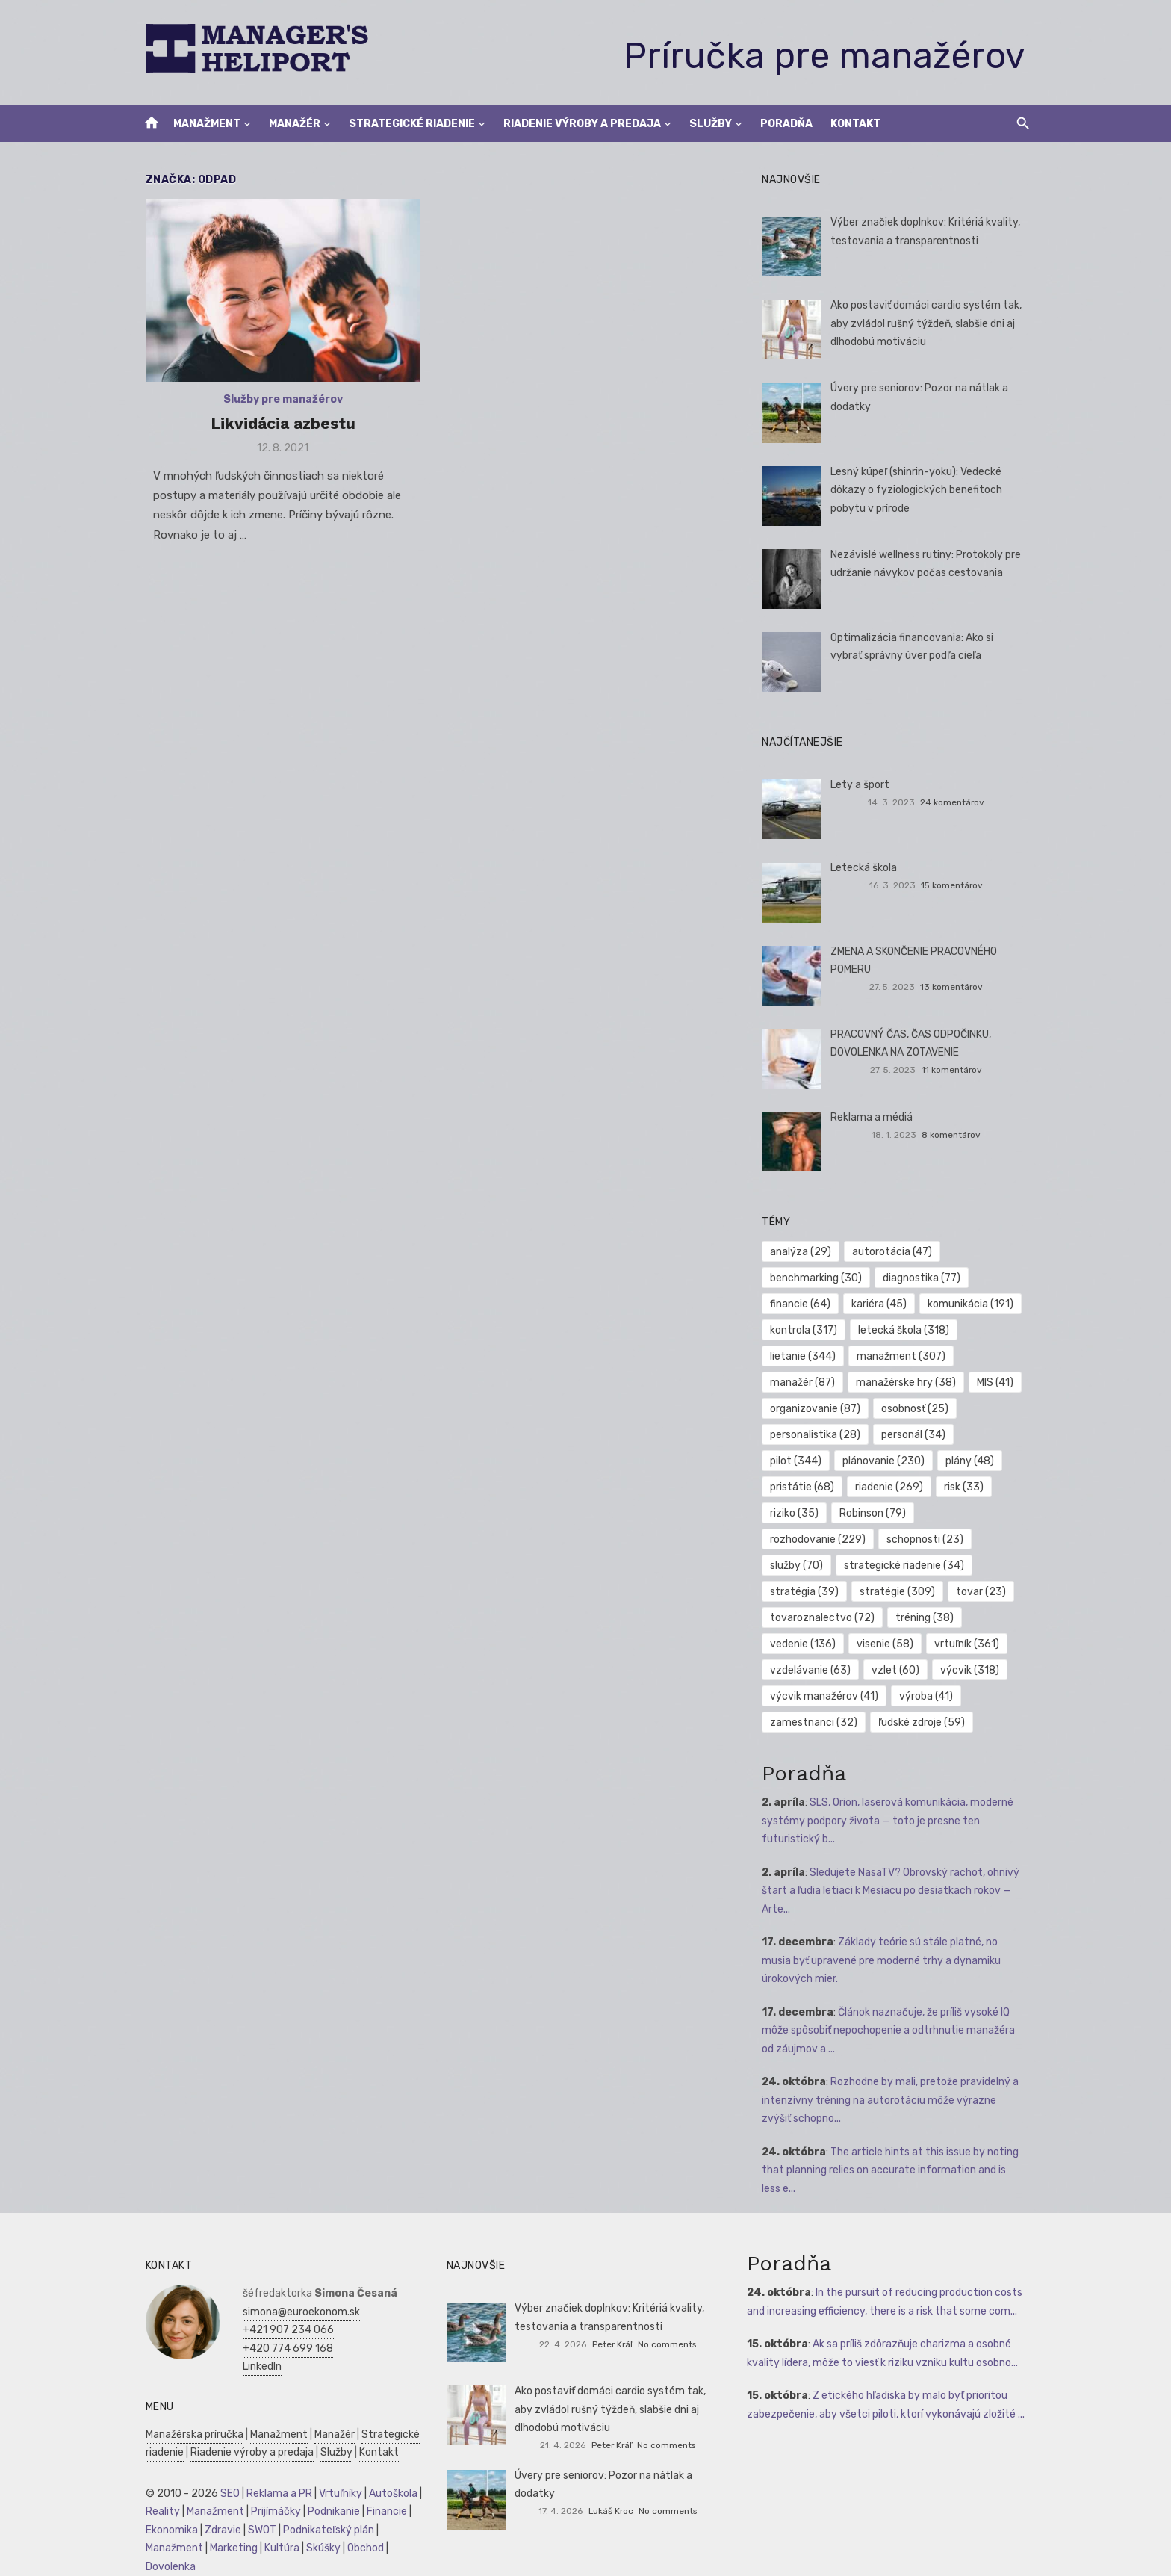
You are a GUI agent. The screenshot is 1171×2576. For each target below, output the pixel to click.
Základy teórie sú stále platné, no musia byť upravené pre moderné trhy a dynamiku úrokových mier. (898, 1960)
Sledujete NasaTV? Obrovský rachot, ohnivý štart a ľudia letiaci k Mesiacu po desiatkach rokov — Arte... (893, 1891)
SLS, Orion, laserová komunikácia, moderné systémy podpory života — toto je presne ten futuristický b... (890, 1820)
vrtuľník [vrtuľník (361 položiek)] (969, 1644)
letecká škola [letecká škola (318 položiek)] (906, 1330)
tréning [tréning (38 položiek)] (927, 1617)
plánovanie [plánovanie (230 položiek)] (814, 1461)
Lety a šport (862, 784)
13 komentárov (957, 987)
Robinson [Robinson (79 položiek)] (806, 1513)
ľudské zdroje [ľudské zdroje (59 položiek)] (924, 1722)
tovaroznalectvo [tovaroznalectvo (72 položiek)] (825, 1617)
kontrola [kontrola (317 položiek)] (806, 1330)
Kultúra (273, 2548)
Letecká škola (866, 867)
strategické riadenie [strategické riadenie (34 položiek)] (833, 1565)
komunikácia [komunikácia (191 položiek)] (973, 1304)
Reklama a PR (271, 2493)
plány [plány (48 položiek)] (900, 1461)
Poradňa (786, 123)
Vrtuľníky (332, 2493)
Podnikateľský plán (320, 2530)
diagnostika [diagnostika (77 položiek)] (924, 1278)
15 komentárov (958, 885)
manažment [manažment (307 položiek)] (904, 1356)
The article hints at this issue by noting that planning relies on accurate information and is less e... (897, 2170)
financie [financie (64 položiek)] (803, 1304)
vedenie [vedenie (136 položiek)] (806, 1644)
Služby (710, 123)
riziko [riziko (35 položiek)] (946, 1487)
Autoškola (385, 2493)
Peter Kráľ (612, 2344)
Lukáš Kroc (610, 2511)
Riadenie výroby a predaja (582, 123)
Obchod (357, 2548)
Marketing (225, 2548)
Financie (378, 2511)
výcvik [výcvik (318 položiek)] (972, 1670)
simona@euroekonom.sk (293, 2312)
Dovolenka (162, 2566)
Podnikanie (325, 2511)
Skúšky (315, 2548)
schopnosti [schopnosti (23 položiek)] (811, 1539)
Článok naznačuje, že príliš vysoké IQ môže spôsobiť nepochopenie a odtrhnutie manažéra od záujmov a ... (898, 2030)
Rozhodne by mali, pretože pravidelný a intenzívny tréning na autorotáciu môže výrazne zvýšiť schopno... (898, 2100)
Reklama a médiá (874, 1117)
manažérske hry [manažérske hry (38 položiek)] (909, 1382)
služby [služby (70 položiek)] (897, 1539)
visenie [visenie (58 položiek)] (888, 1644)
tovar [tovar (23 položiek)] (894, 1591)
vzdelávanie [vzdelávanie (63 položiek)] (813, 1670)
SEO (222, 2493)
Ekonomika (163, 2530)
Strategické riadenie (412, 123)
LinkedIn (253, 2366)
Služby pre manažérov (278, 403)
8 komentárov (957, 1135)
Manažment (206, 123)
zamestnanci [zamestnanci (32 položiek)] (816, 1722)
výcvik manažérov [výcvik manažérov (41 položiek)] (827, 1696)
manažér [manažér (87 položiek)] (805, 1382)
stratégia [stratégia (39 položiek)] (948, 1565)
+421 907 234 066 (280, 2329)
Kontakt (855, 123)
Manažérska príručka (186, 2434)
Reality (154, 2511)
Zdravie (214, 2530)
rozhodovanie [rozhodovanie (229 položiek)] (908, 1513)
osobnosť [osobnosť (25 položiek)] (917, 1408)
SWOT (254, 2530)
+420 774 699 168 (279, 2348)
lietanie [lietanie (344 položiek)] (806, 1356)
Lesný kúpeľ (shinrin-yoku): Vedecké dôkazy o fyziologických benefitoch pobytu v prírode (918, 490)
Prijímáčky (268, 2511)
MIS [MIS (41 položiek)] (998, 1382)
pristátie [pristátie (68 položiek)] (977, 1461)
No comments (667, 2344)
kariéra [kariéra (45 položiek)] (882, 1304)
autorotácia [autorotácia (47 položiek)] (895, 1251)
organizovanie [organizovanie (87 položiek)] (818, 1408)
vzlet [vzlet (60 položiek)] (898, 1670)
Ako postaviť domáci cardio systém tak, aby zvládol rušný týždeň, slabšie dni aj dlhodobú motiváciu (928, 323)
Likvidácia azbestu (277, 427)
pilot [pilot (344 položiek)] (995, 1434)
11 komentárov (957, 1070)
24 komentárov (958, 802)
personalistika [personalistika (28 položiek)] (818, 1434)
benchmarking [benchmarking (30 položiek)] (819, 1278)
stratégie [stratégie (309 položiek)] (810, 1591)
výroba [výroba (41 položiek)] (929, 1696)
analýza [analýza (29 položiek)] (803, 1251)
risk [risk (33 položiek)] (881, 1487)
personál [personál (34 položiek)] (916, 1434)
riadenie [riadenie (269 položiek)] (807, 1487)
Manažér (294, 123)
